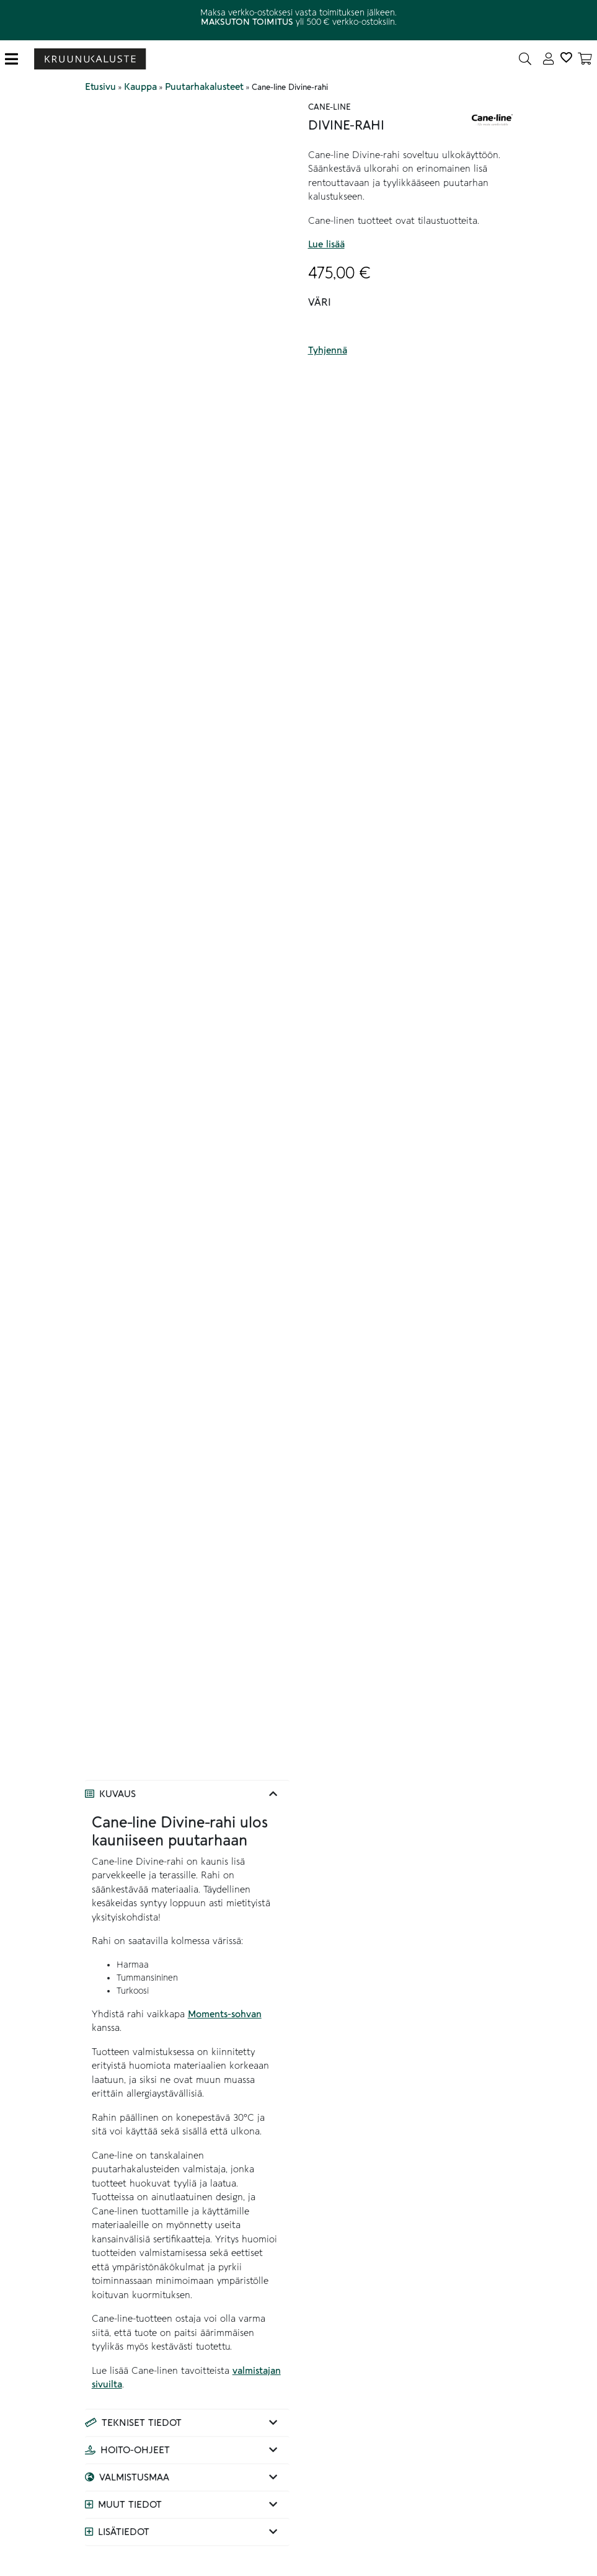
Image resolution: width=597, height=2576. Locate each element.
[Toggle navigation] (16, 59)
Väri (319, 302)
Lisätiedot (123, 2532)
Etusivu (100, 86)
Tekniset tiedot (142, 2422)
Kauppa (140, 86)
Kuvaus (117, 1794)
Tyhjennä (327, 350)
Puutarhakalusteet (204, 86)
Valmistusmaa (134, 2477)
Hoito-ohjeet (135, 2450)
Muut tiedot (130, 2504)
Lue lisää (326, 244)
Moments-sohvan (225, 2014)
